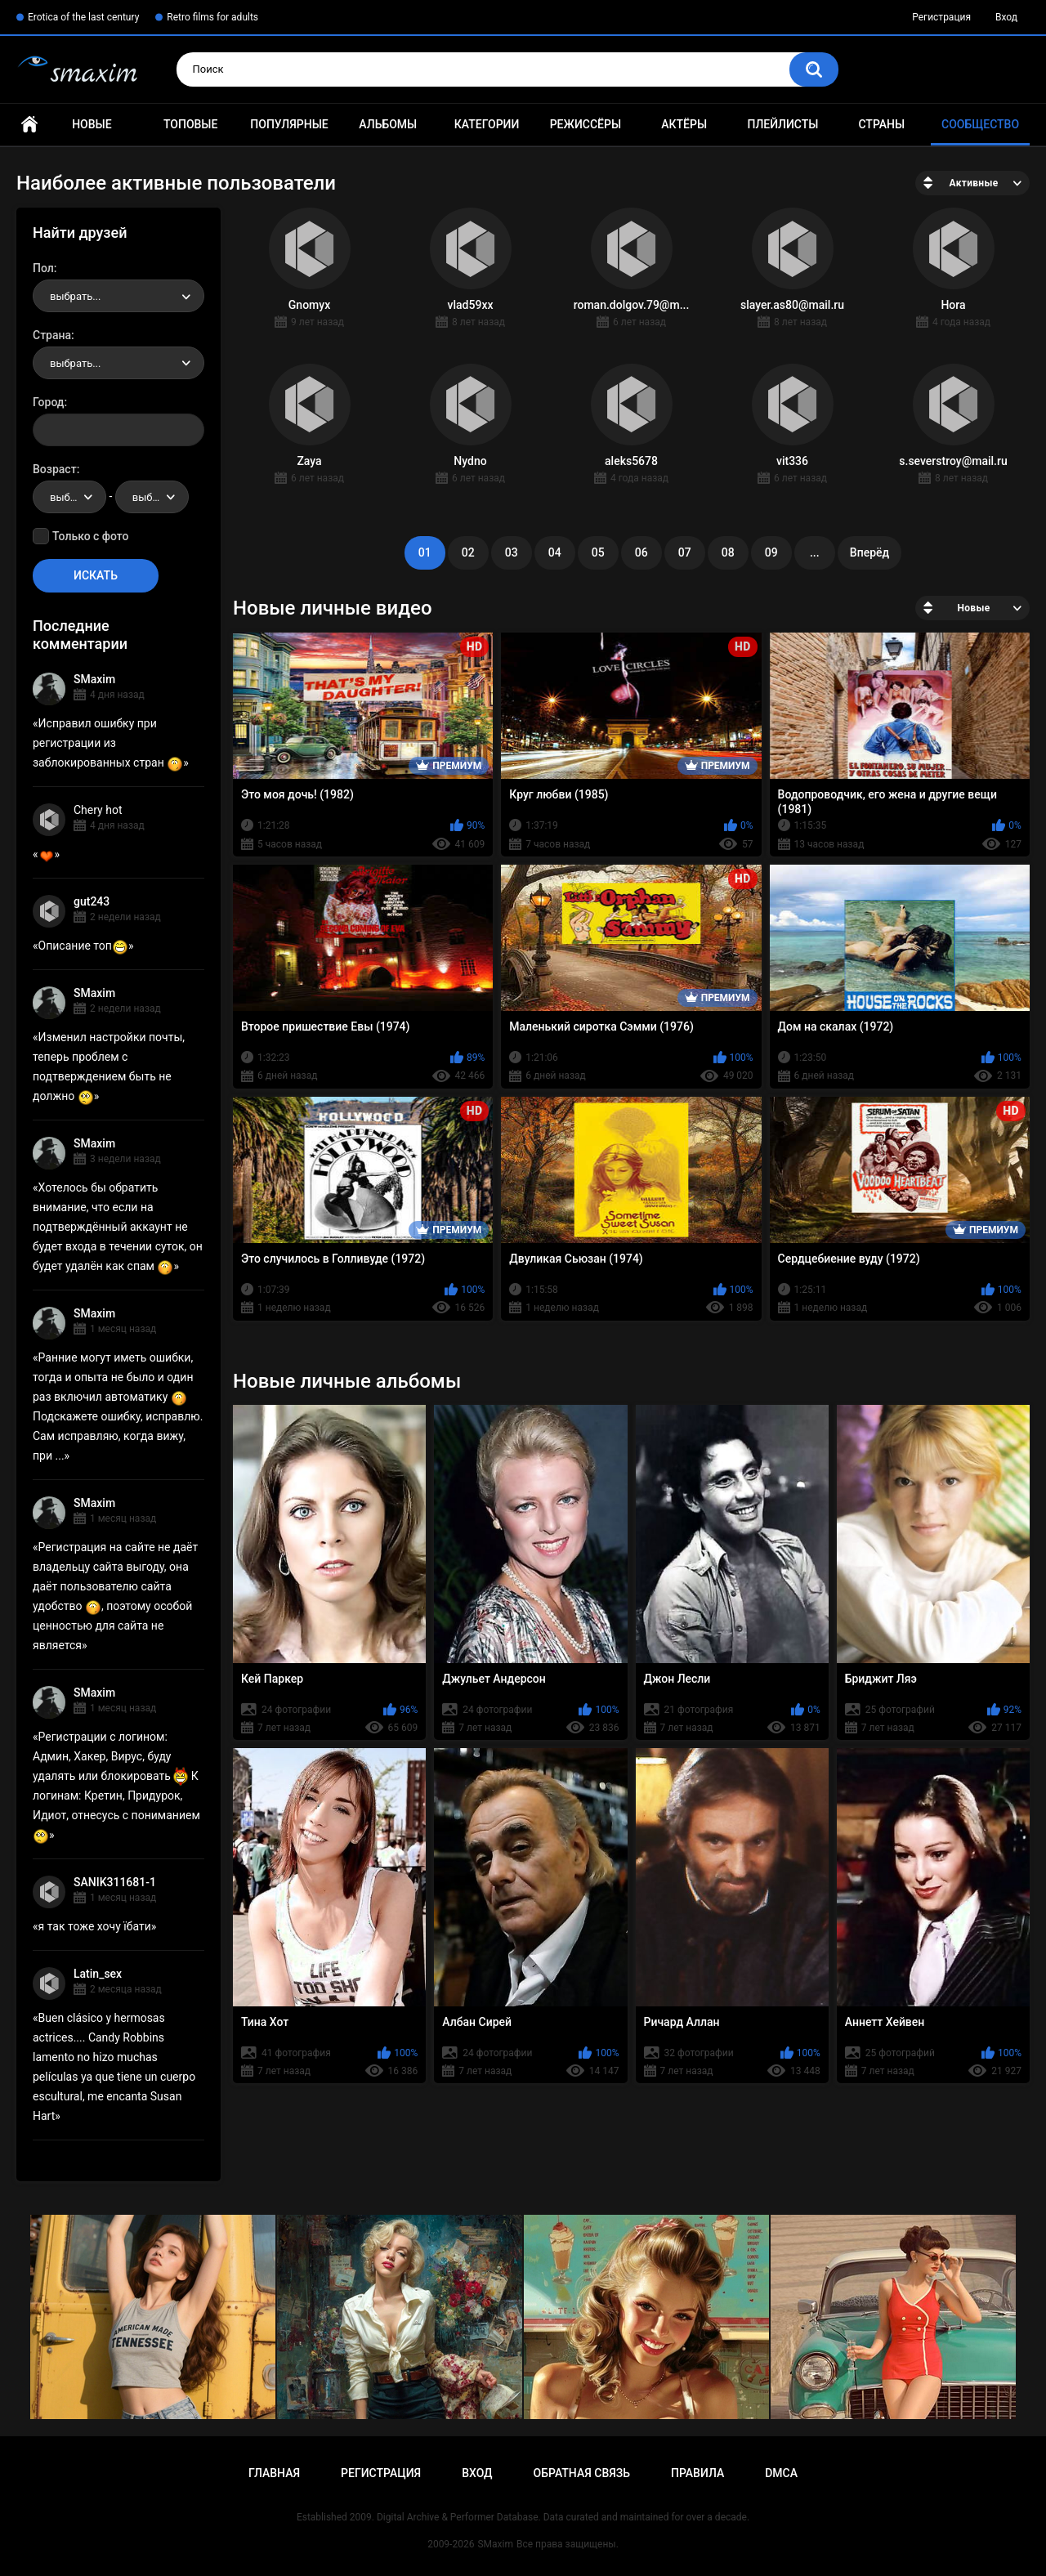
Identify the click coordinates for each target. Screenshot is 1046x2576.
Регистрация (941, 17)
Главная (29, 124)
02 (468, 552)
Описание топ (83, 945)
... (815, 552)
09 (771, 552)
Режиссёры (585, 124)
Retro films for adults (212, 17)
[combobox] (118, 296)
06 (641, 552)
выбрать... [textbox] (75, 296)
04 (554, 552)
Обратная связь (582, 2473)
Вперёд (869, 552)
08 (728, 552)
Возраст (55, 469)
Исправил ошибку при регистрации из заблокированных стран (108, 743)
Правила (697, 2473)
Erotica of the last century (83, 17)
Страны (881, 124)
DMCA (781, 2473)
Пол (43, 268)
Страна (52, 335)
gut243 (92, 901)
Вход (1006, 17)
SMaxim (94, 679)
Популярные (289, 124)
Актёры (684, 124)
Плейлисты (782, 124)
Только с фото (90, 536)
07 (684, 552)
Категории (487, 124)
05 (598, 552)
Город (49, 402)
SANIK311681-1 (115, 1882)
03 (511, 552)
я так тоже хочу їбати (94, 1926)
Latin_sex (98, 1973)
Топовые (190, 124)
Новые (91, 124)
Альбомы (388, 124)
